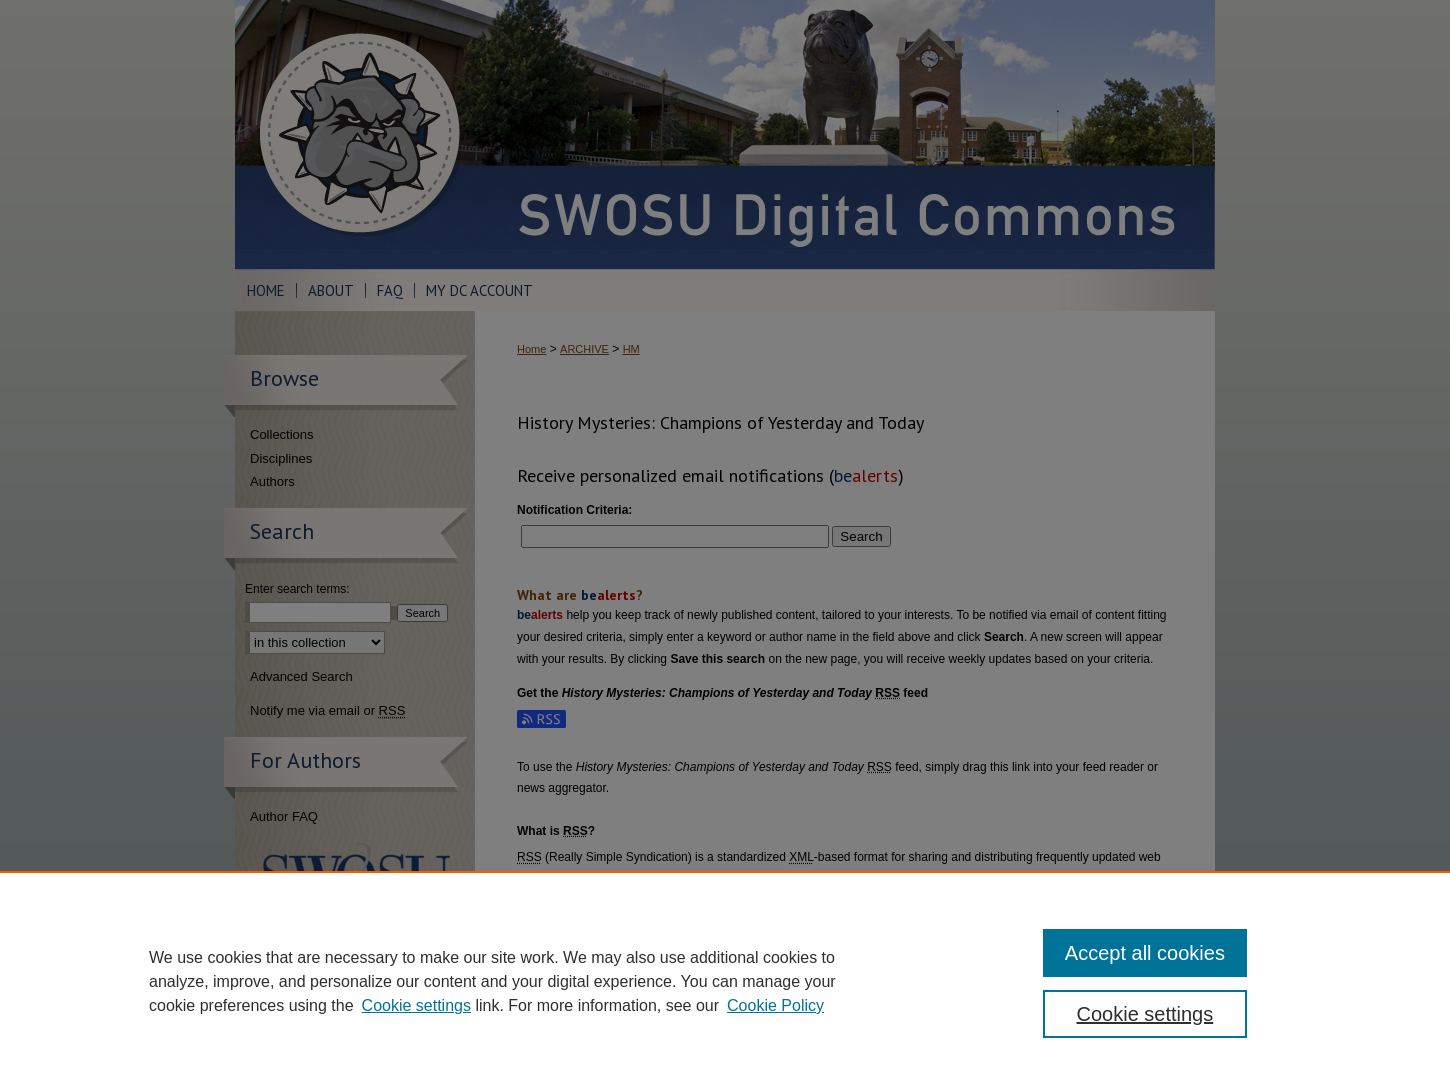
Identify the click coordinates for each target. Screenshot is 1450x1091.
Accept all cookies (1145, 953)
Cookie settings (416, 1005)
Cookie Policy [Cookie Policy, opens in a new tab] (775, 1005)
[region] (725, 981)
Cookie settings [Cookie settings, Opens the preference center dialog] (1145, 1014)
